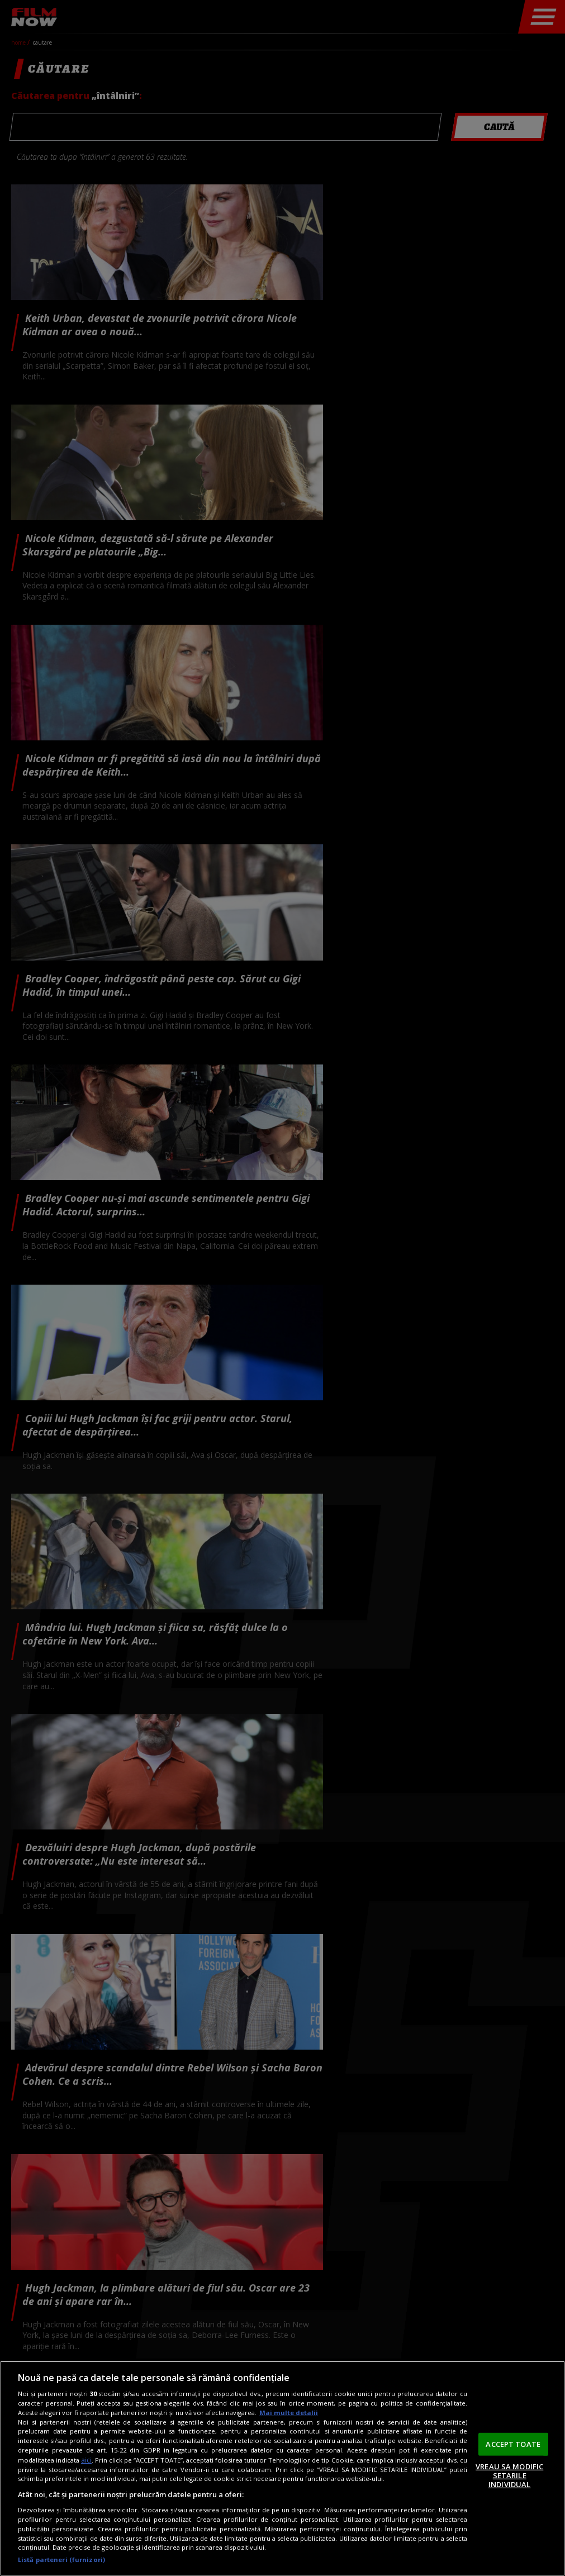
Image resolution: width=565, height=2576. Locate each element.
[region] (282, 2468)
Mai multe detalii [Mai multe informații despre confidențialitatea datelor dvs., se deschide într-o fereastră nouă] (288, 2412)
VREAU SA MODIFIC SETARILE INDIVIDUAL (509, 2475)
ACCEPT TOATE (513, 2444)
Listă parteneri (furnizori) (61, 2559)
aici (86, 2460)
